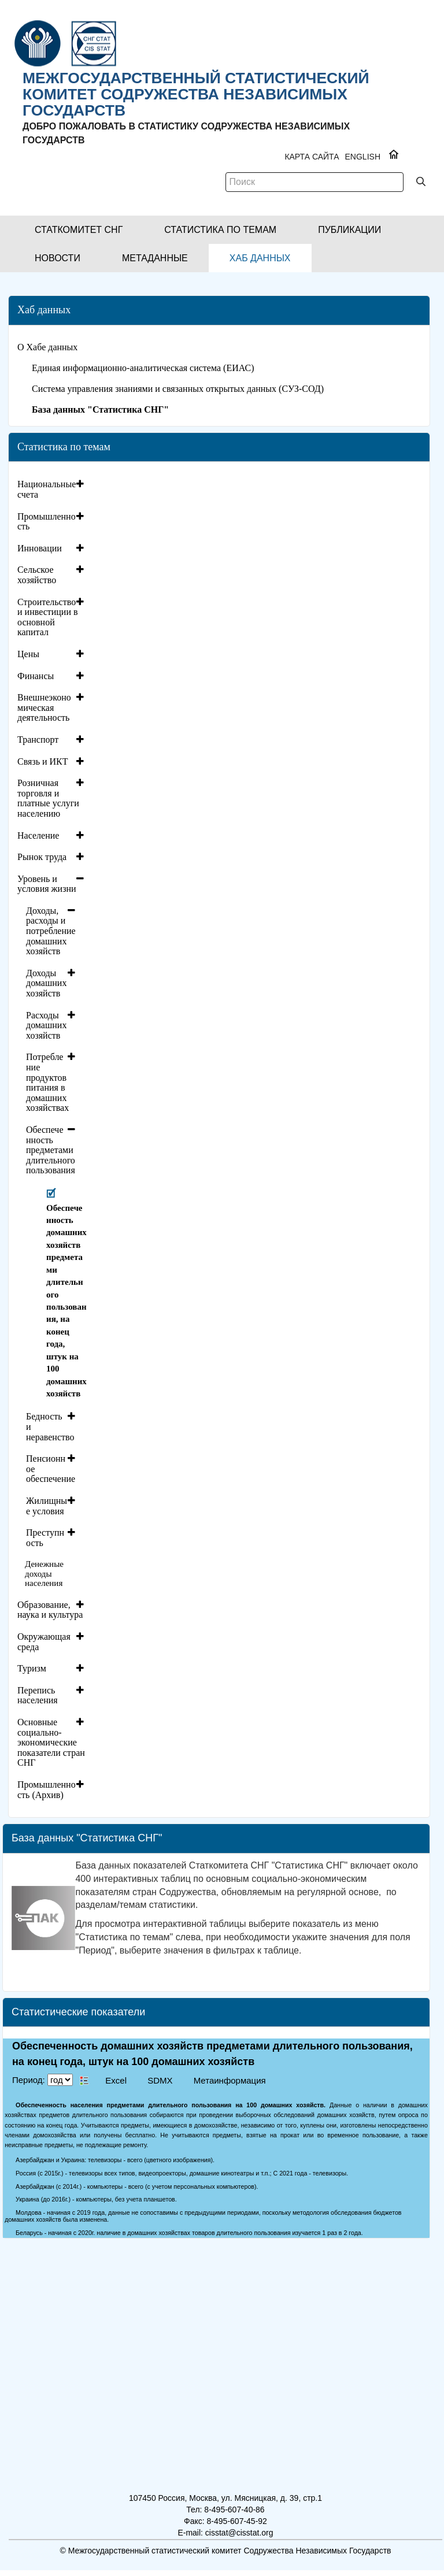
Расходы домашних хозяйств (46, 1025)
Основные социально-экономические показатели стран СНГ (51, 1742)
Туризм (31, 1668)
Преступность (45, 1538)
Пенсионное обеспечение (50, 1469)
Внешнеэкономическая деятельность (44, 707)
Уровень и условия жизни (46, 884)
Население (38, 835)
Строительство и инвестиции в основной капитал (47, 617)
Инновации (39, 548)
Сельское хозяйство (36, 575)
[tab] (52, 489)
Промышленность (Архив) (46, 1790)
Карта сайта (311, 156)
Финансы (35, 676)
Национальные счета (46, 489)
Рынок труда (41, 857)
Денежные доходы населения (44, 1573)
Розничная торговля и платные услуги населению (48, 798)
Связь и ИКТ (42, 761)
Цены (28, 654)
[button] (78, 230)
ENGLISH (362, 156)
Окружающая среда (44, 1642)
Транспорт (37, 739)
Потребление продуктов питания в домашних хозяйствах (47, 1082)
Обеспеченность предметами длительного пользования (50, 1150)
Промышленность (46, 522)
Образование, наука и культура (50, 1610)
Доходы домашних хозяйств (46, 983)
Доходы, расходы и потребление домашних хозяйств (51, 931)
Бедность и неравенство (50, 1426)
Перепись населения (37, 1695)
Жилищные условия (46, 1506)
